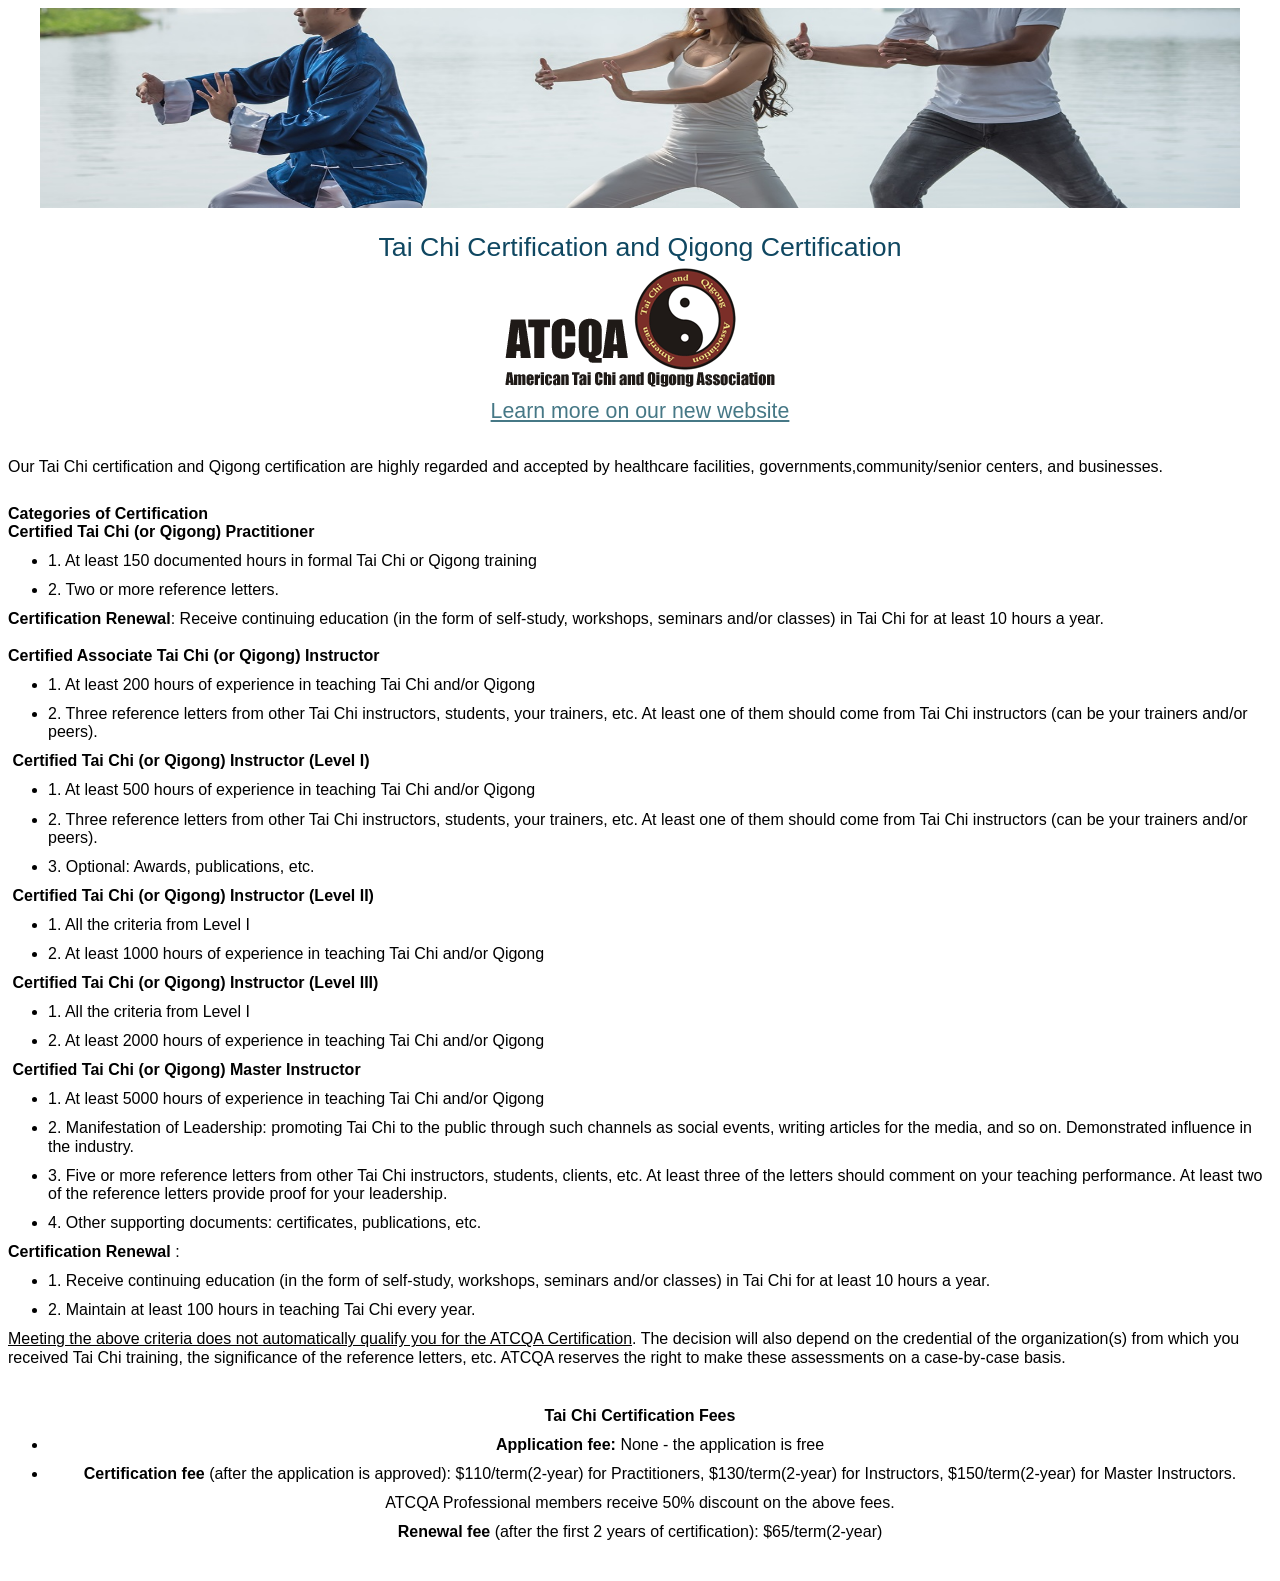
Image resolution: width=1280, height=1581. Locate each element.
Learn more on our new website (640, 411)
